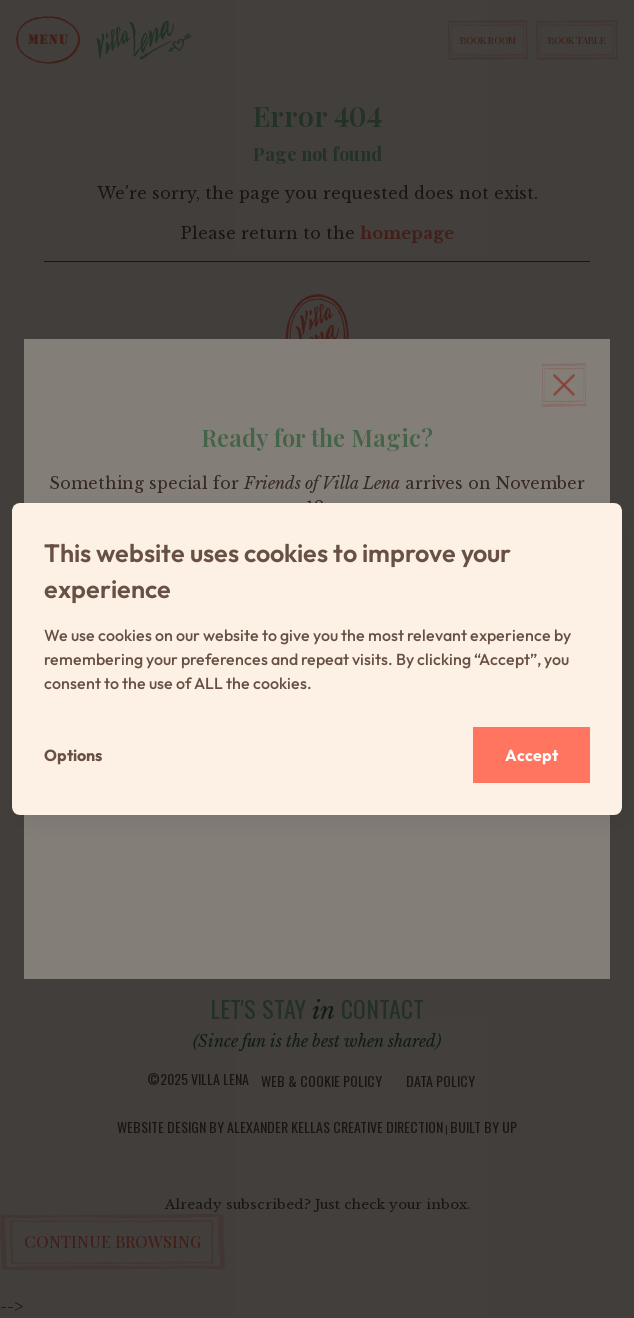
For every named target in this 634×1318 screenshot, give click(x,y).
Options (73, 755)
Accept (531, 755)
